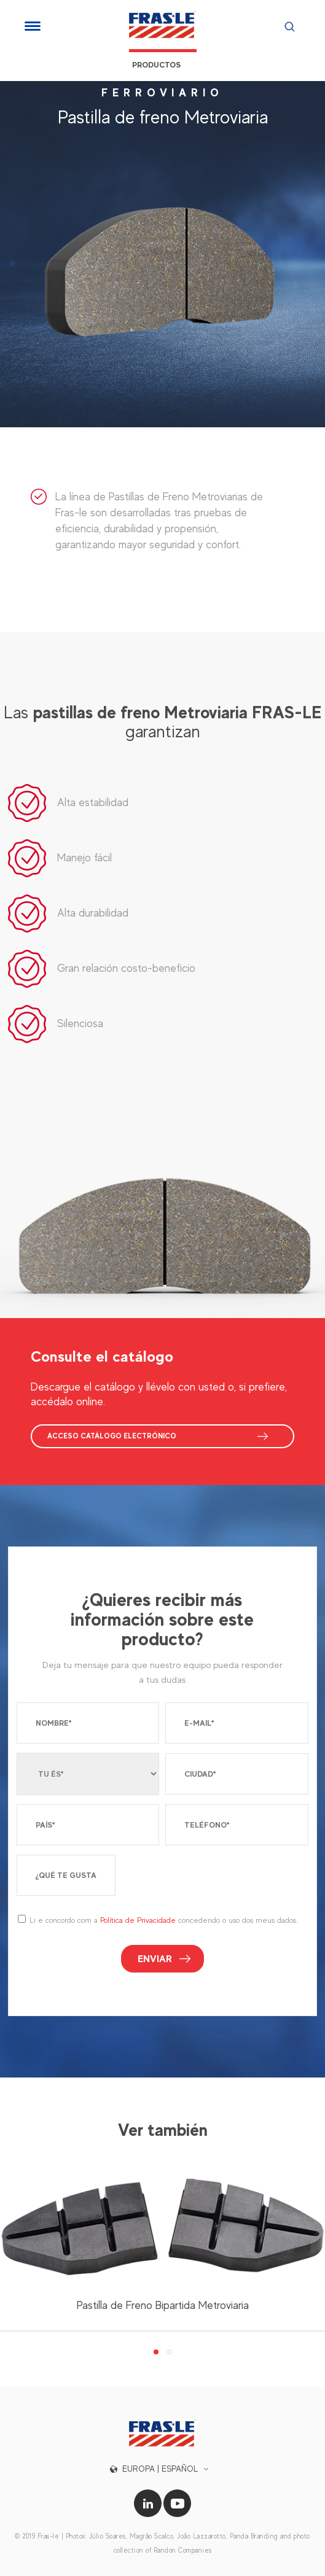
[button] (162, 2469)
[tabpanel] (162, 2251)
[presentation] (215, 1880)
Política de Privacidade (138, 1920)
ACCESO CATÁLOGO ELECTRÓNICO (111, 1436)
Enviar (155, 1959)
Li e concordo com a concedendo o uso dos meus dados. (163, 1920)
